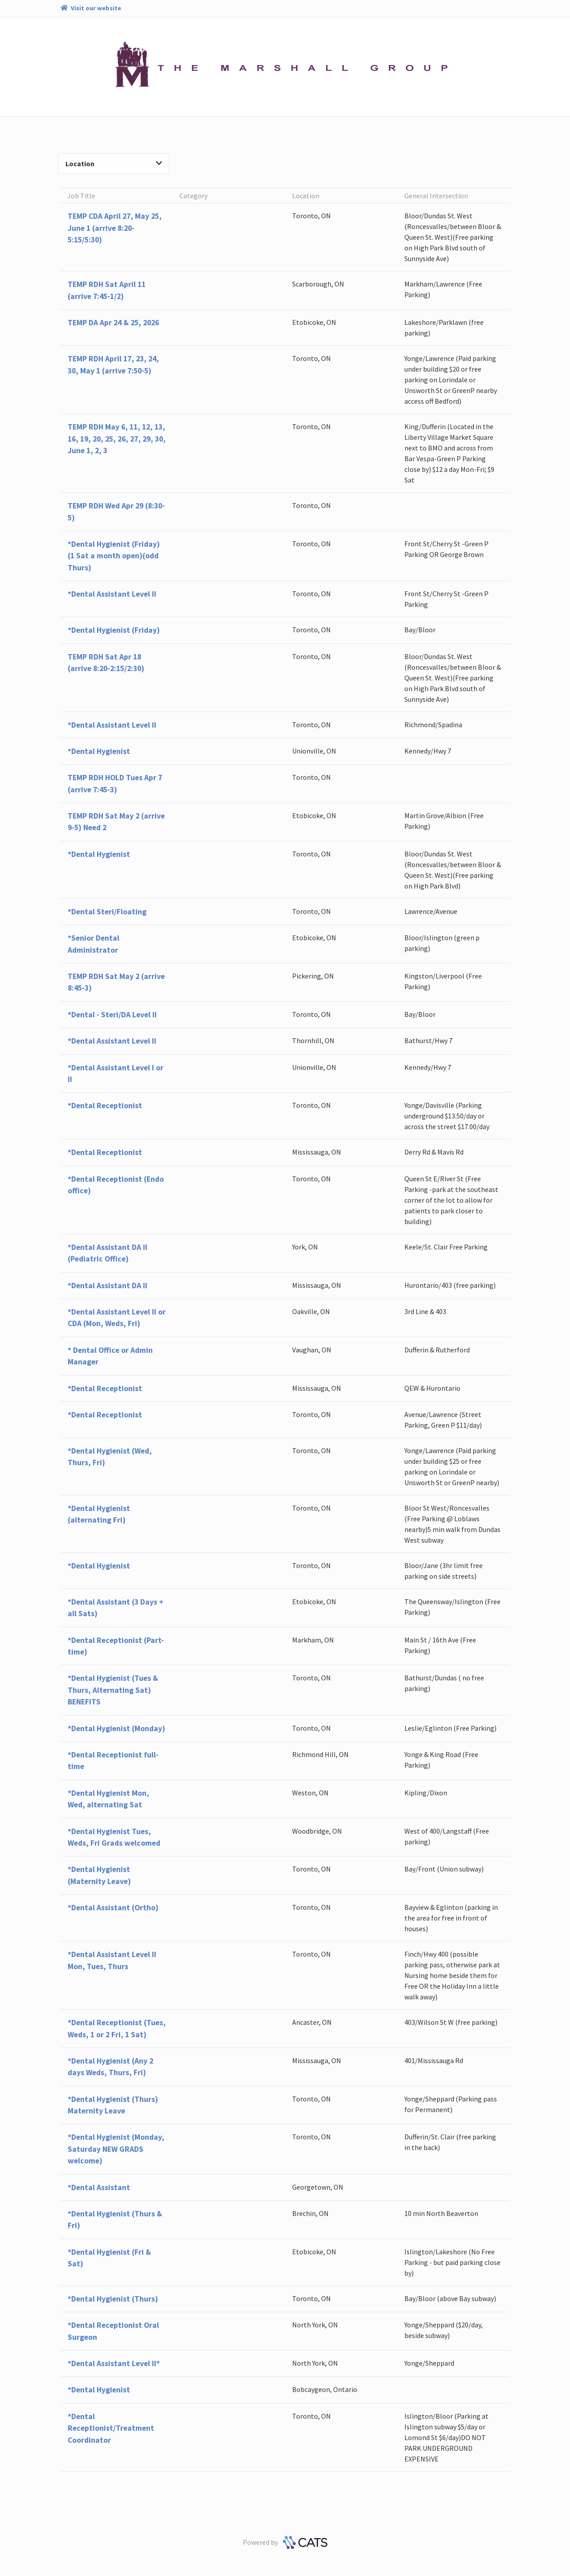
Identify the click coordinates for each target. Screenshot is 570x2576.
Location (113, 163)
